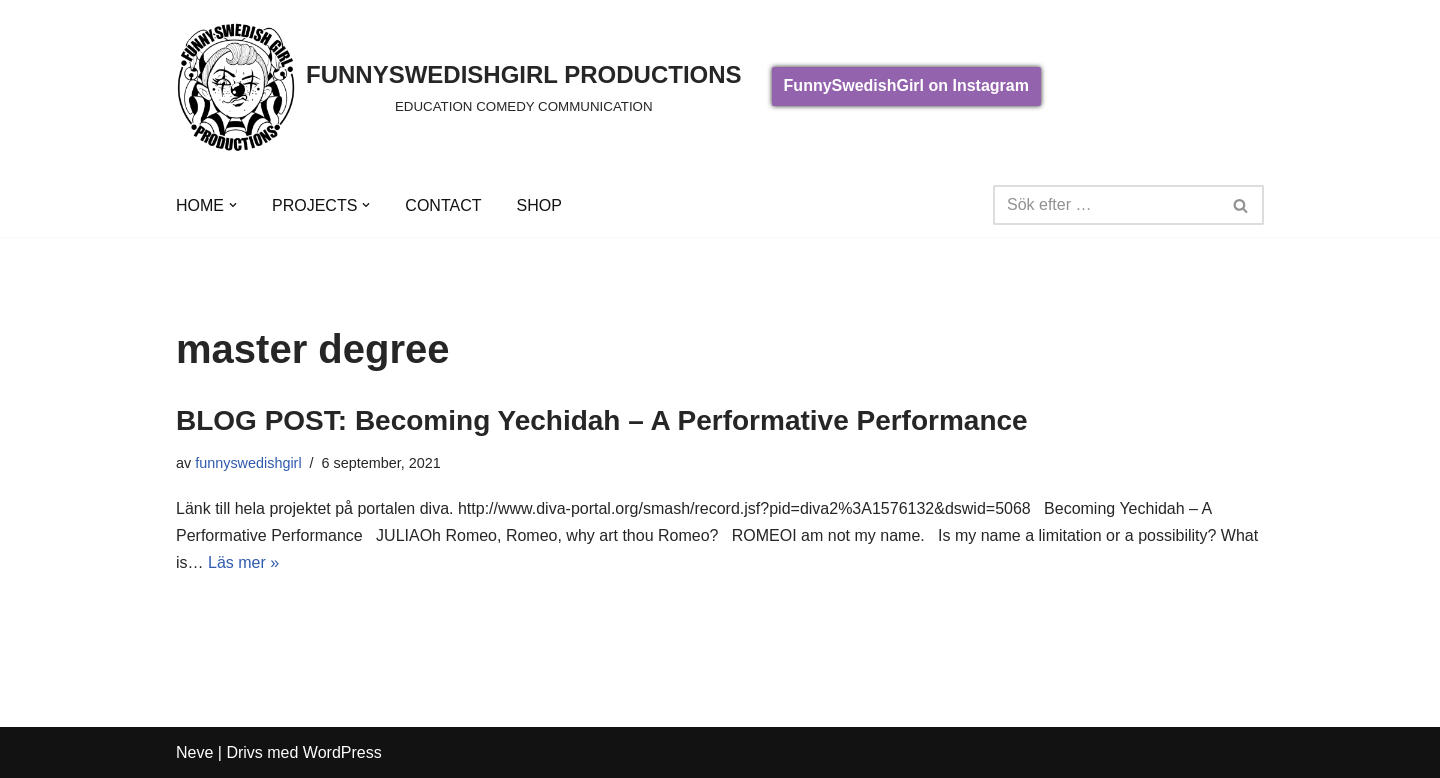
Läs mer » (243, 562)
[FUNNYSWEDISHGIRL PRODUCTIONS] (459, 86)
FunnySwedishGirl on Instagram (906, 85)
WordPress (342, 752)
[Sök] (1106, 205)
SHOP (538, 205)
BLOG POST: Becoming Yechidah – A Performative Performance (602, 420)
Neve (194, 752)
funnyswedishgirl (248, 463)
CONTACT (443, 205)
